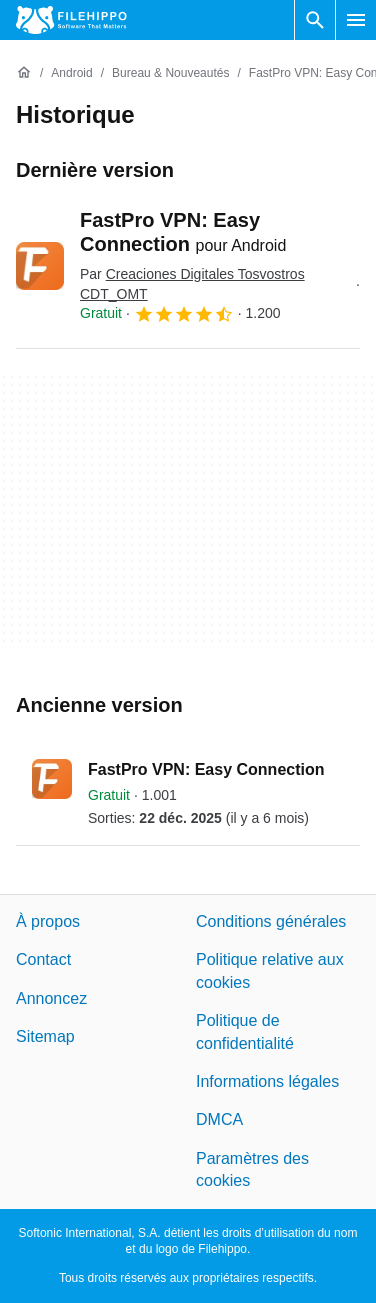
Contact (43, 959)
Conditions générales (271, 921)
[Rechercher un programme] (315, 20)
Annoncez (51, 998)
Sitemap (45, 1036)
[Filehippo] (71, 20)
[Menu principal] (356, 20)
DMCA (219, 1119)
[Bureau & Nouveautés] (170, 73)
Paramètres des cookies (252, 1168)
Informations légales (267, 1081)
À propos (48, 921)
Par (192, 284)
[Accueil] (24, 73)
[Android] (71, 73)
